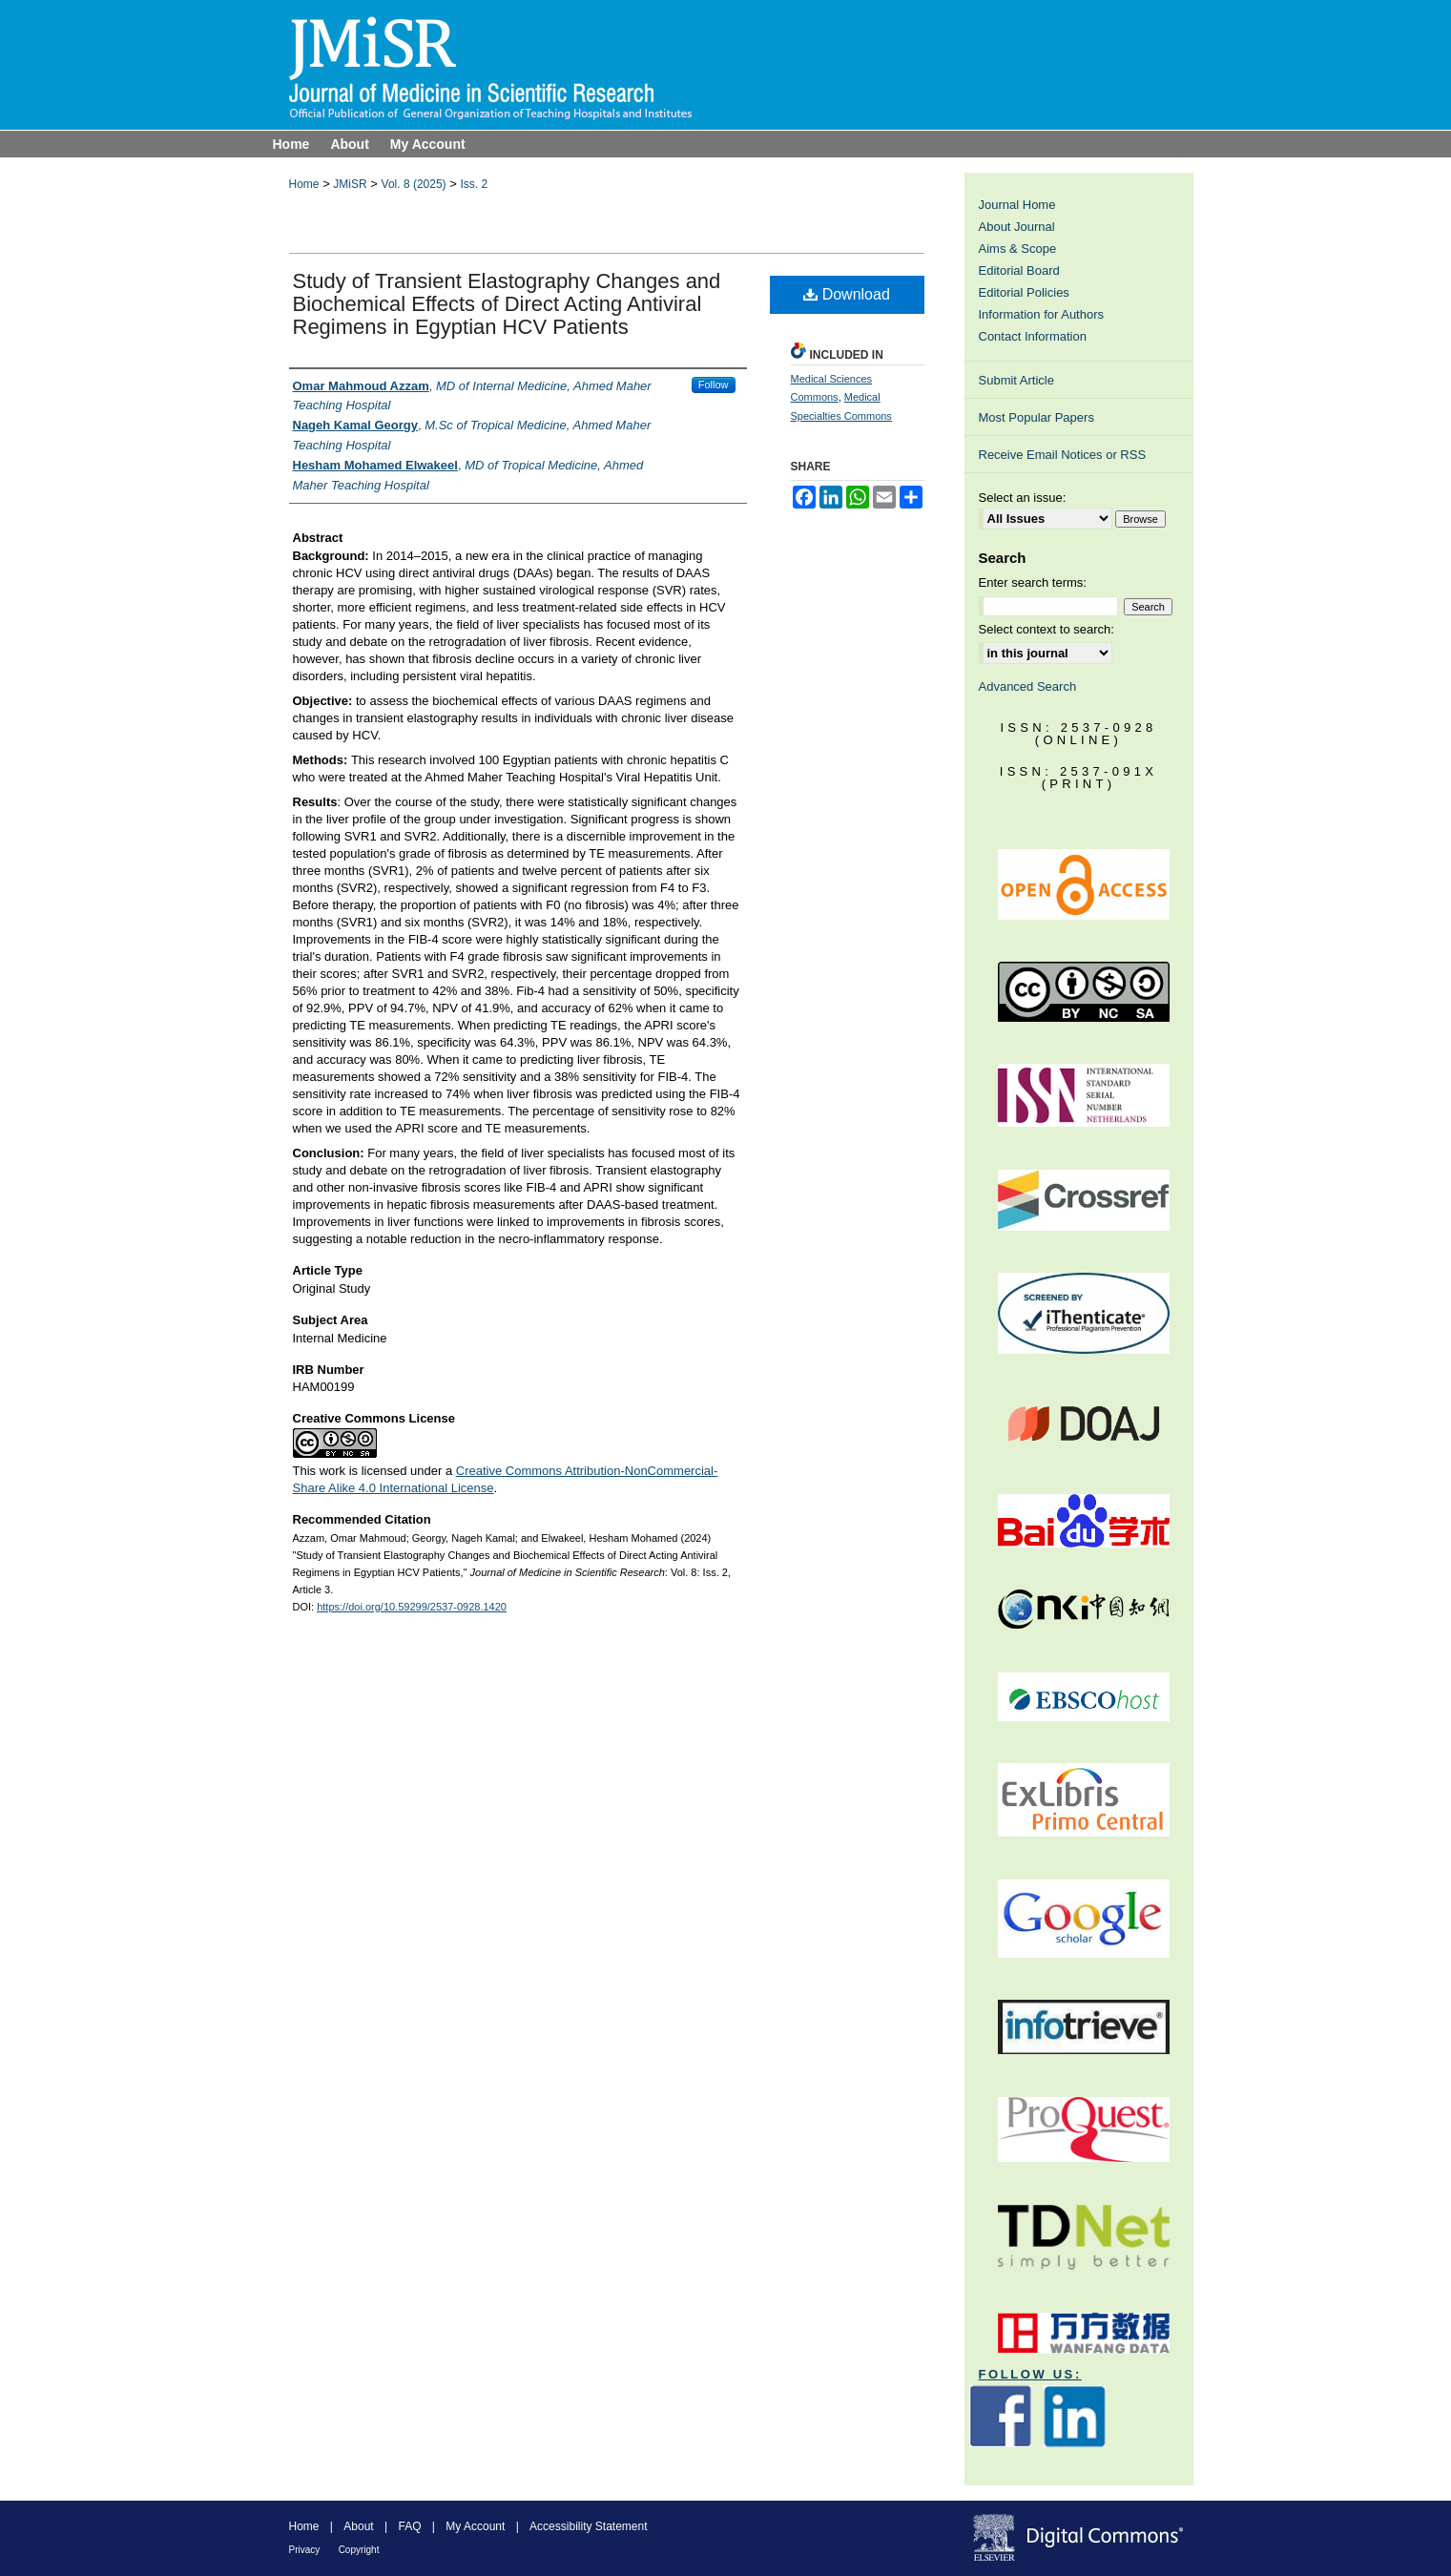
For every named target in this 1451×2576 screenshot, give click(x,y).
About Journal (1017, 226)
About (358, 2526)
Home (304, 184)
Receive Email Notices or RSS (1063, 454)
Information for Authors (1042, 314)
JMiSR (349, 184)
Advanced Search (1028, 686)
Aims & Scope (1018, 248)
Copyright (359, 2550)
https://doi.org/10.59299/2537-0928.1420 (412, 1606)
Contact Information (1033, 336)
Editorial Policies (1024, 292)
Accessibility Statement (588, 2526)
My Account (475, 2526)
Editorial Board (1019, 270)
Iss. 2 (473, 184)
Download (846, 294)
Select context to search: (1046, 629)
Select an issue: (1023, 497)
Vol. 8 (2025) (414, 184)
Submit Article (1016, 380)
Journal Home (1017, 204)
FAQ (409, 2526)
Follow (713, 384)
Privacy (305, 2550)
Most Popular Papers (1036, 417)
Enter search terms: (1033, 582)
